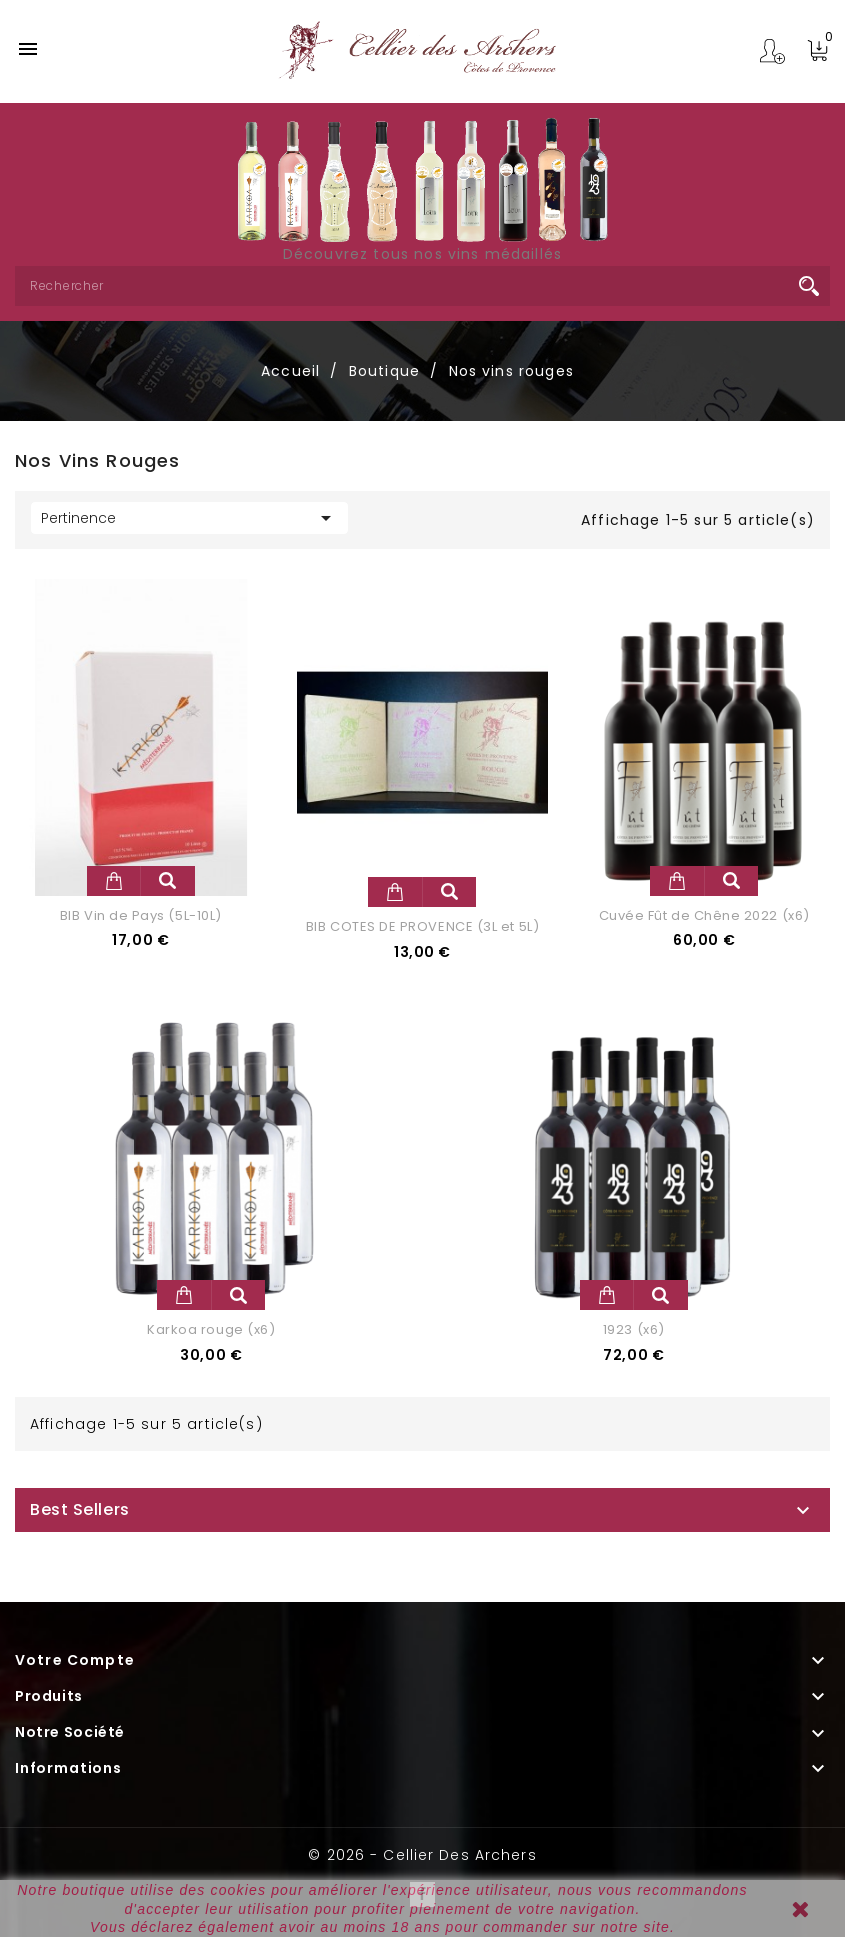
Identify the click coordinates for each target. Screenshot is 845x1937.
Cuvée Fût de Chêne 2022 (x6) (704, 915)
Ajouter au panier (114, 881)
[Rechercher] (422, 286)
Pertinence (189, 518)
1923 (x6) (634, 1329)
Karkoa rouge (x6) (211, 1329)
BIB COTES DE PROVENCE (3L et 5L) (422, 926)
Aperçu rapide (168, 881)
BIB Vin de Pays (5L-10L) (141, 915)
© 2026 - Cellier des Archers (422, 1855)
